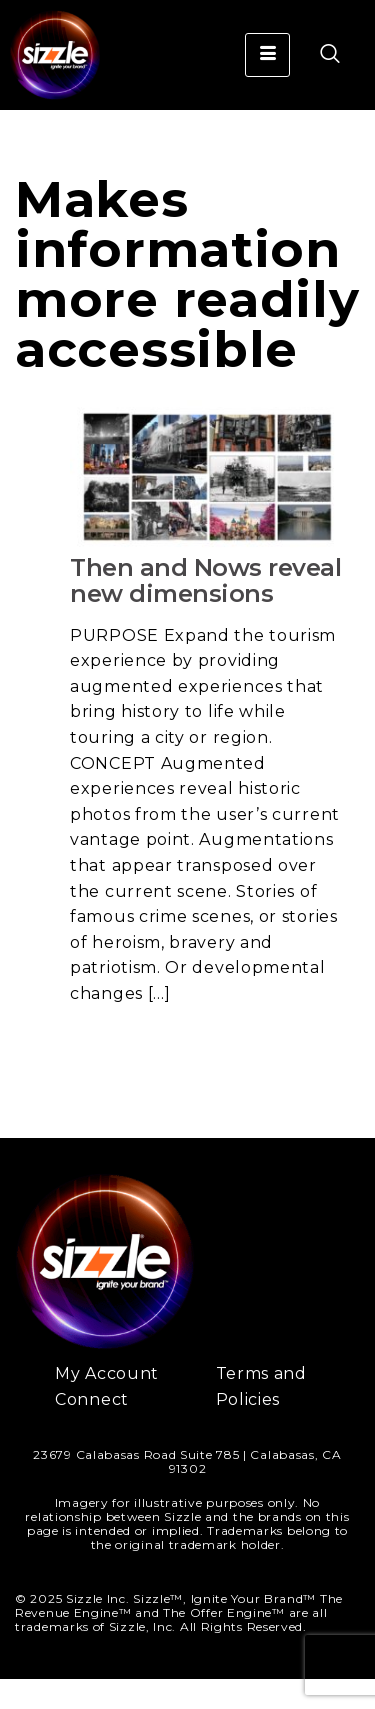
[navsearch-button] (320, 55)
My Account (107, 1403)
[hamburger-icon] (267, 55)
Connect (92, 1429)
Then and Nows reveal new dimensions (205, 610)
